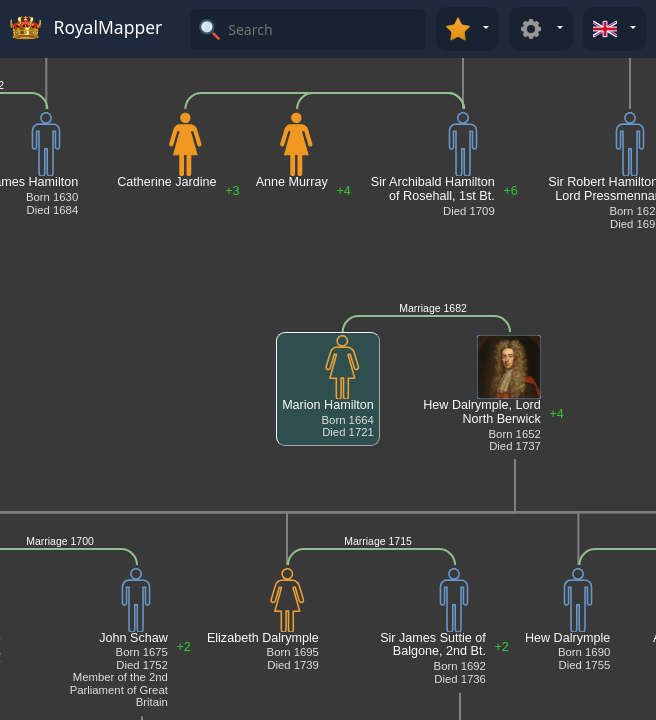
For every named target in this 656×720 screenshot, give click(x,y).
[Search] (324, 29)
